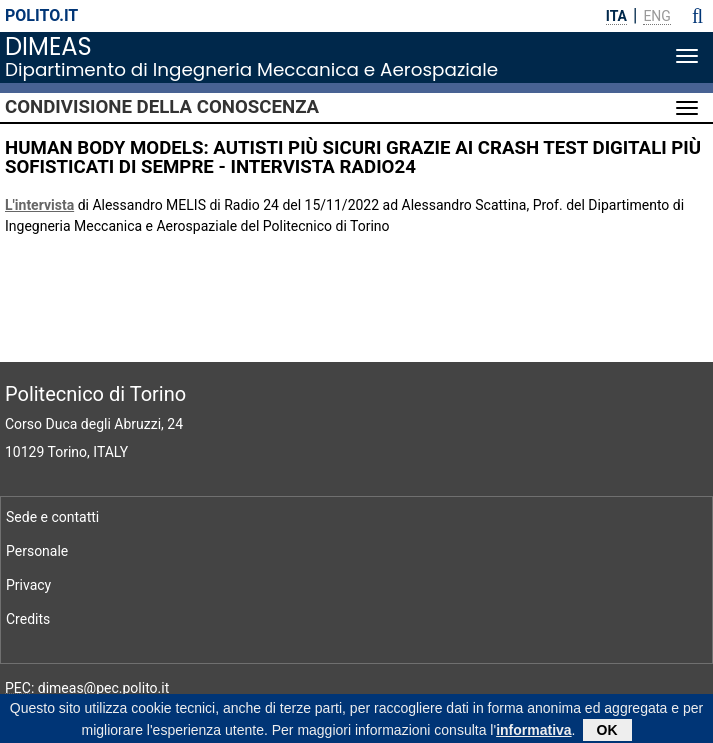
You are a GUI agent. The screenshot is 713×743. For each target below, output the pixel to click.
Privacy (28, 585)
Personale (37, 551)
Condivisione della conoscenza (162, 107)
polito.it (41, 15)
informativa (533, 732)
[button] (697, 16)
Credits (28, 619)
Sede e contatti (52, 517)
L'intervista (39, 205)
